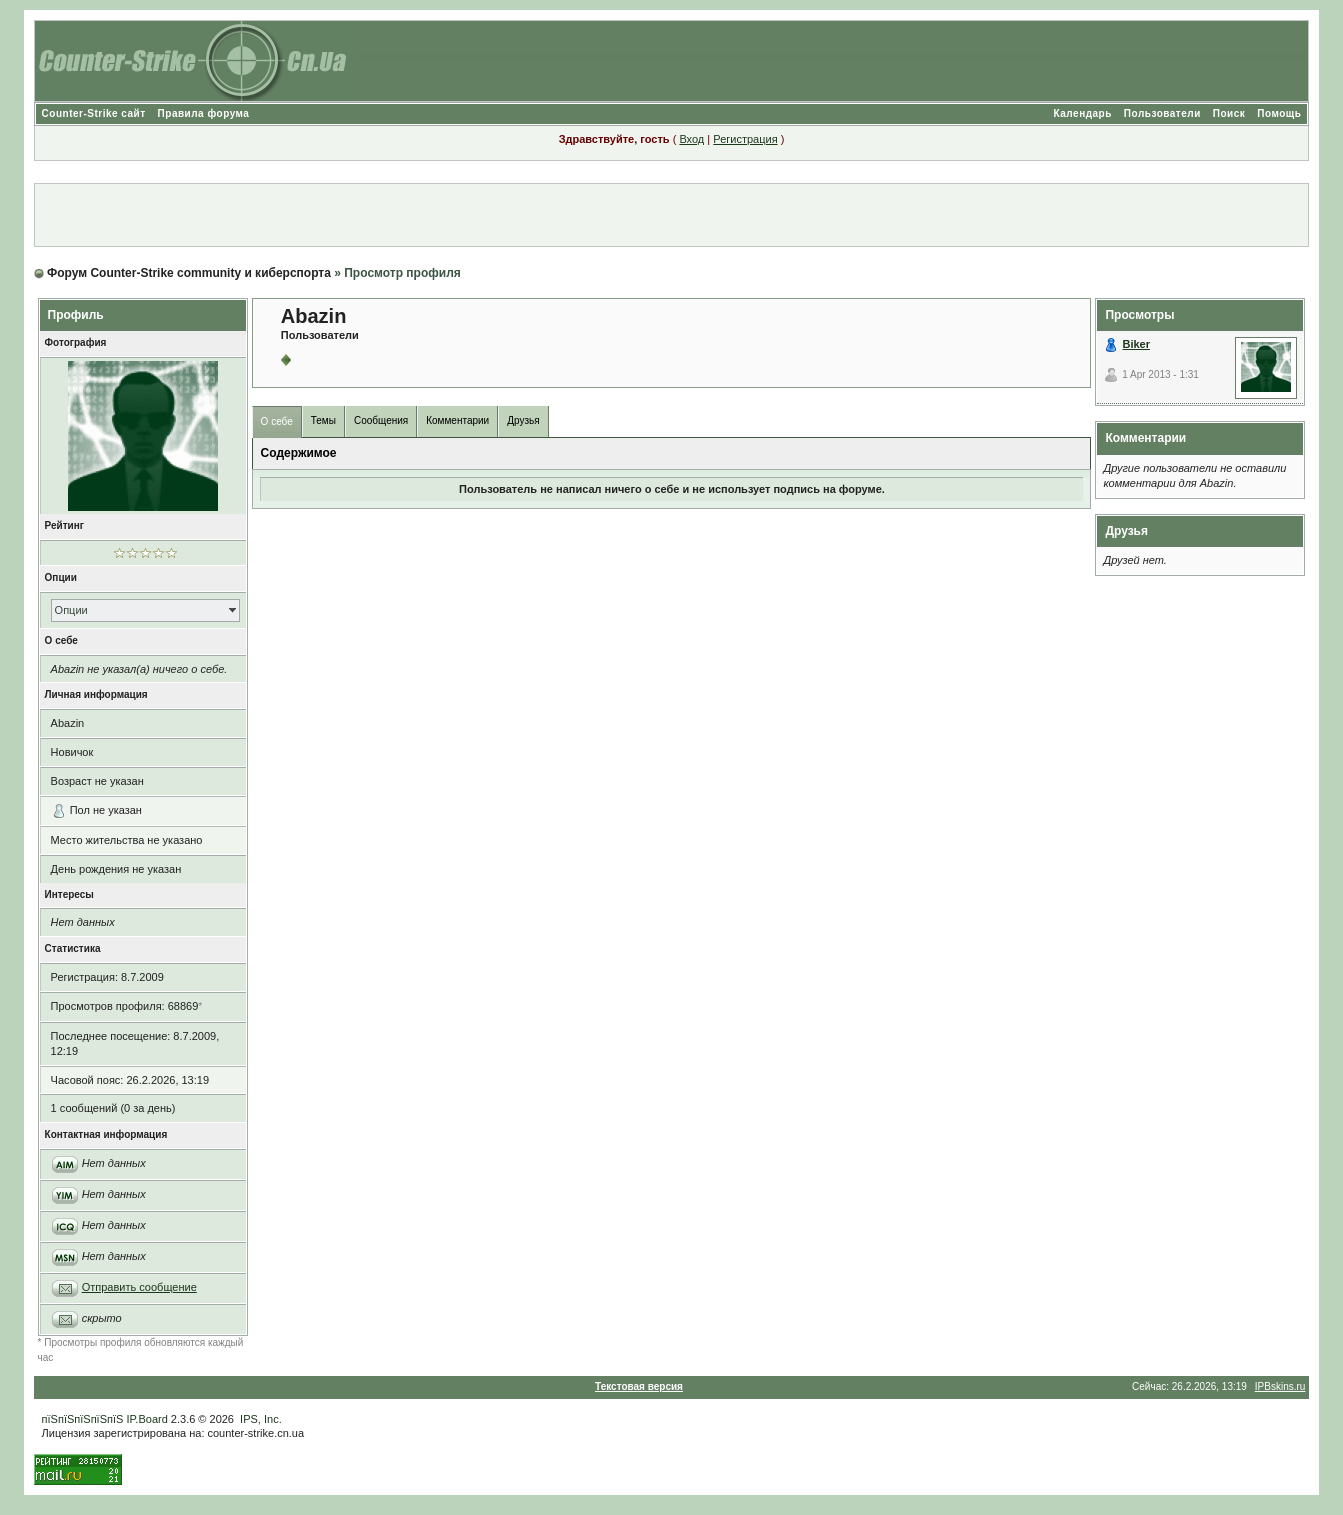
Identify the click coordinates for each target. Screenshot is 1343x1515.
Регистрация (745, 139)
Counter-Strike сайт (94, 113)
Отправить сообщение (139, 1287)
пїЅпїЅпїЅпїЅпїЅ (83, 1419)
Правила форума (204, 113)
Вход (691, 139)
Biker (1136, 344)
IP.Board (146, 1419)
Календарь (1083, 113)
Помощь (1279, 113)
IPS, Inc (259, 1419)
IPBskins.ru (1280, 1386)
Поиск (1229, 113)
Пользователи (1162, 113)
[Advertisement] (672, 215)
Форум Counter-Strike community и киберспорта (189, 273)
